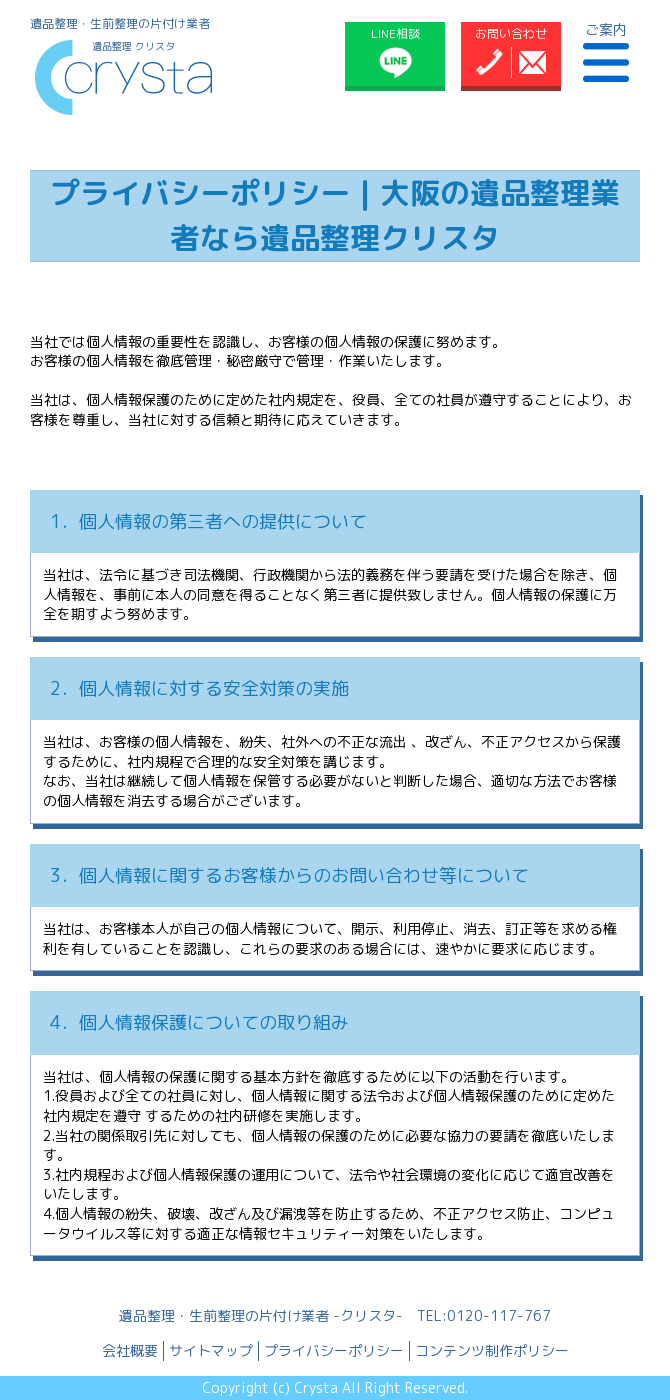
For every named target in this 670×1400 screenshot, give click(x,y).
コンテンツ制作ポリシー (492, 1350)
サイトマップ (211, 1350)
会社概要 (130, 1350)
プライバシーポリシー (334, 1350)
